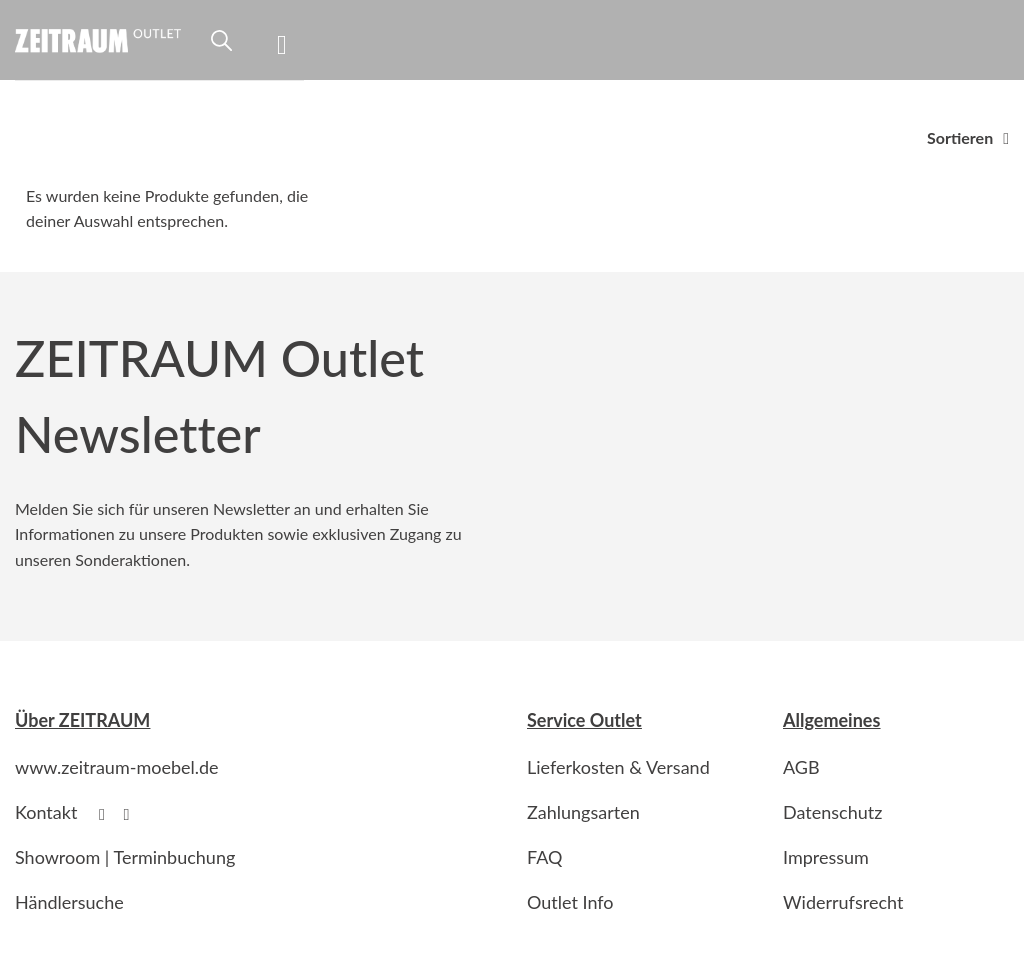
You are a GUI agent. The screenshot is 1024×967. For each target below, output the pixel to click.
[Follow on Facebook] (107, 814)
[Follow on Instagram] (132, 814)
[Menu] (290, 40)
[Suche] (221, 48)
